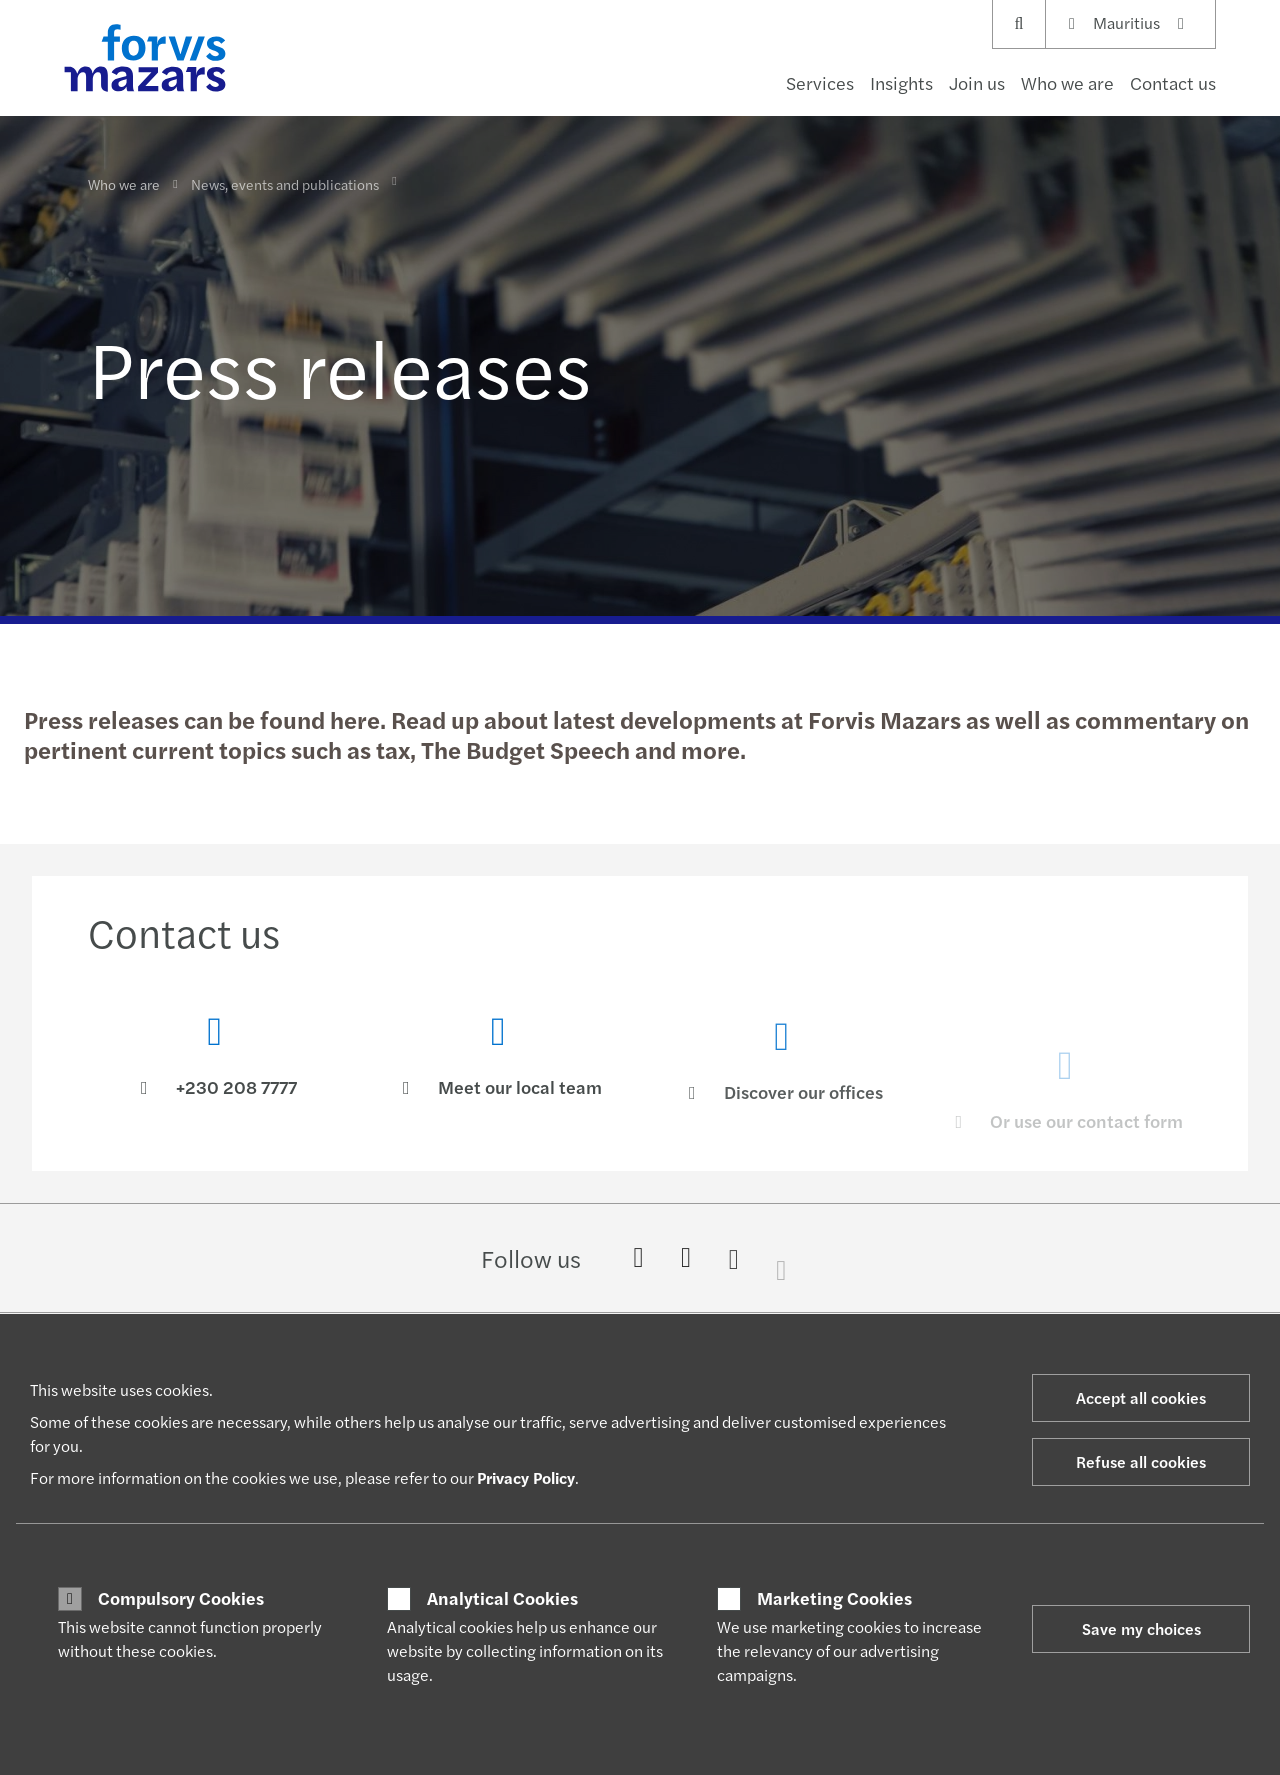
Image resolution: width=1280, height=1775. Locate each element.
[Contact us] (215, 1060)
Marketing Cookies (834, 1598)
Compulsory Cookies (181, 1598)
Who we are (1067, 82)
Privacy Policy (526, 1477)
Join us (977, 82)
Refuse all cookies (1141, 1461)
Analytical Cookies (502, 1598)
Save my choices (1141, 1628)
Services (820, 82)
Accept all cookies (1141, 1397)
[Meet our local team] (499, 1087)
